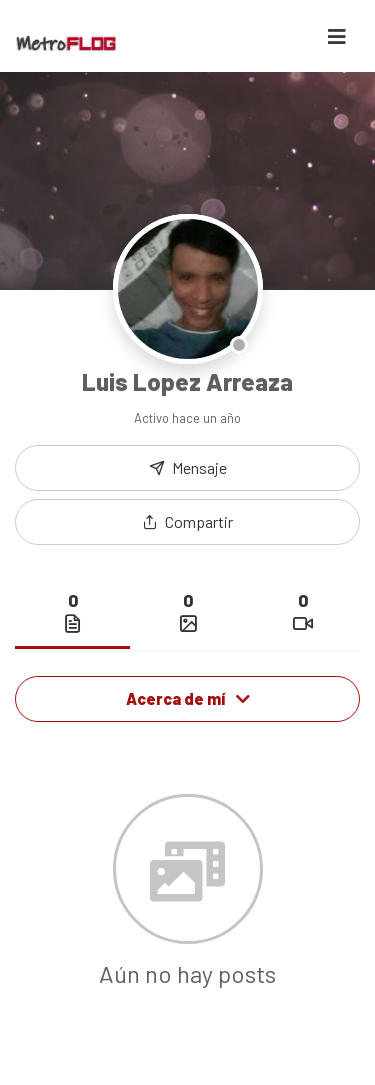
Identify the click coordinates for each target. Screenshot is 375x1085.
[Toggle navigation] (337, 36)
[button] (187, 522)
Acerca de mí (188, 698)
